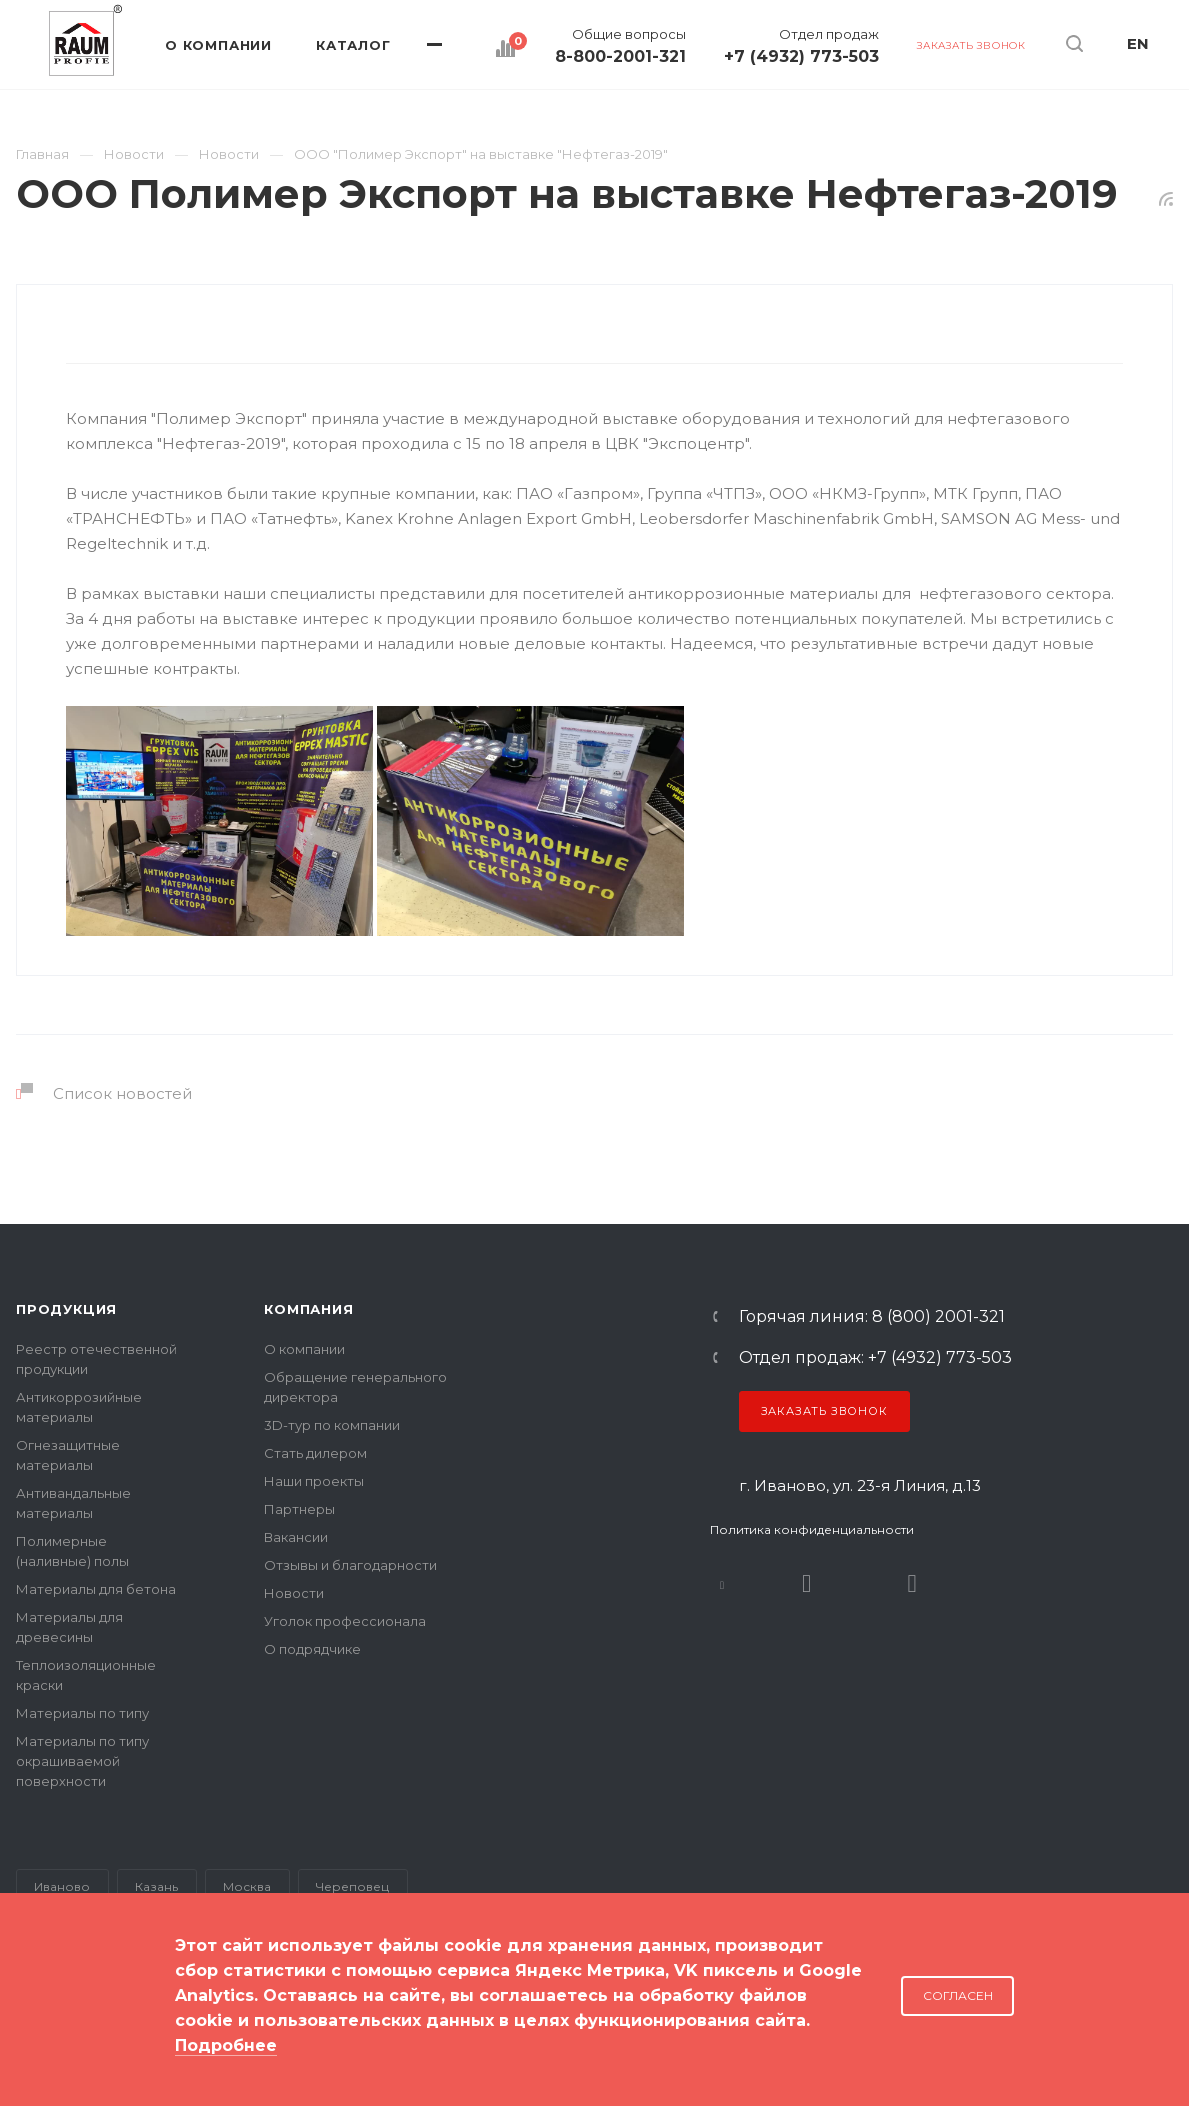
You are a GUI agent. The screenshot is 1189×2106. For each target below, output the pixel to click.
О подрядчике (312, 1649)
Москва (247, 1886)
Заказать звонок (824, 1411)
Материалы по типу (82, 1713)
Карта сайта (57, 2025)
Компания (308, 1309)
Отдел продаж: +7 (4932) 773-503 (875, 1358)
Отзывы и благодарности (350, 1565)
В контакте (722, 1583)
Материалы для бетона (96, 1589)
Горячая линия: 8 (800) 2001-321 (872, 1317)
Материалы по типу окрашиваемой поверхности (82, 1761)
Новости (294, 1593)
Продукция (66, 1309)
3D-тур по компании (332, 1425)
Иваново (62, 1886)
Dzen (912, 1583)
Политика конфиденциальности (812, 1529)
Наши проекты (314, 1481)
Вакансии (296, 1537)
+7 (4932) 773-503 (801, 57)
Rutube (807, 1583)
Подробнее (226, 2045)
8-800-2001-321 (620, 57)
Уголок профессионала (345, 1621)
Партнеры (299, 1509)
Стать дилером (315, 1453)
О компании (304, 1349)
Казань (156, 1886)
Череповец (352, 1886)
